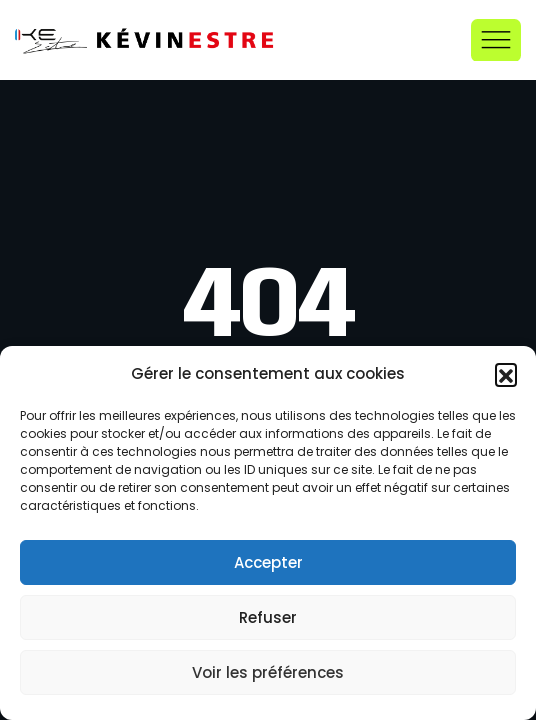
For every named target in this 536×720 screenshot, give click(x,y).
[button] (506, 374)
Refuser (268, 617)
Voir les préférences (268, 672)
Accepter (268, 562)
